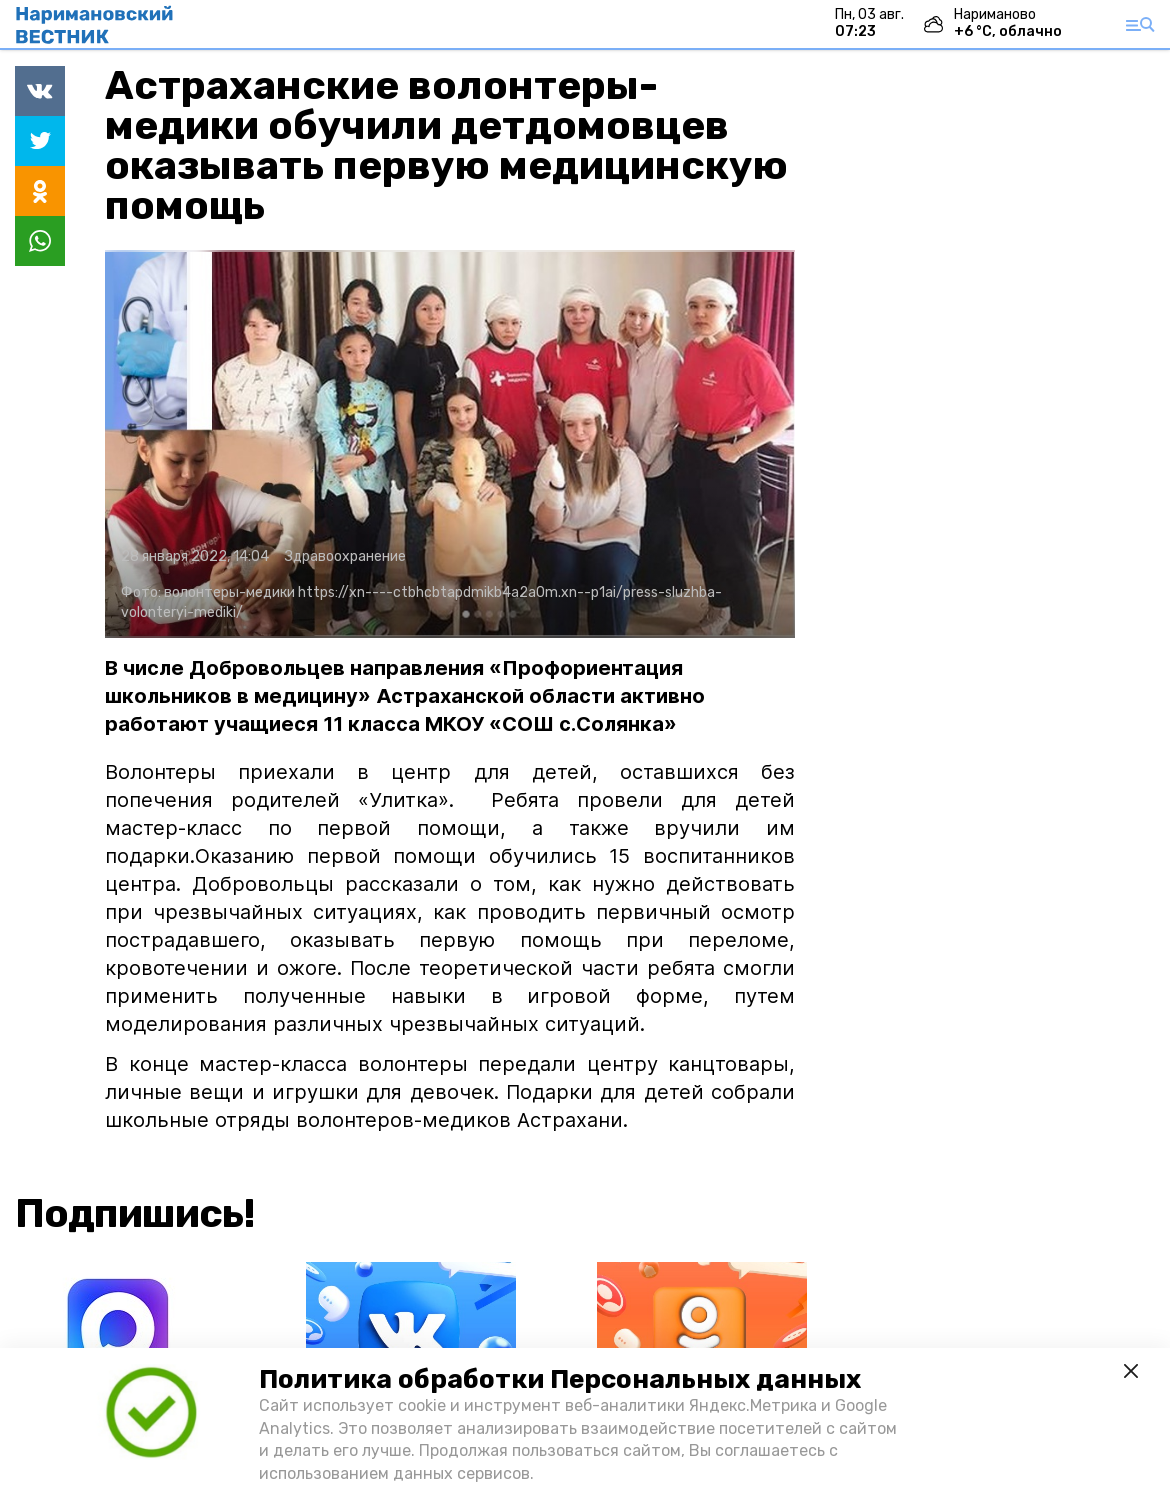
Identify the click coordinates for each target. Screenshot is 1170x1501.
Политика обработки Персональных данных (560, 1379)
